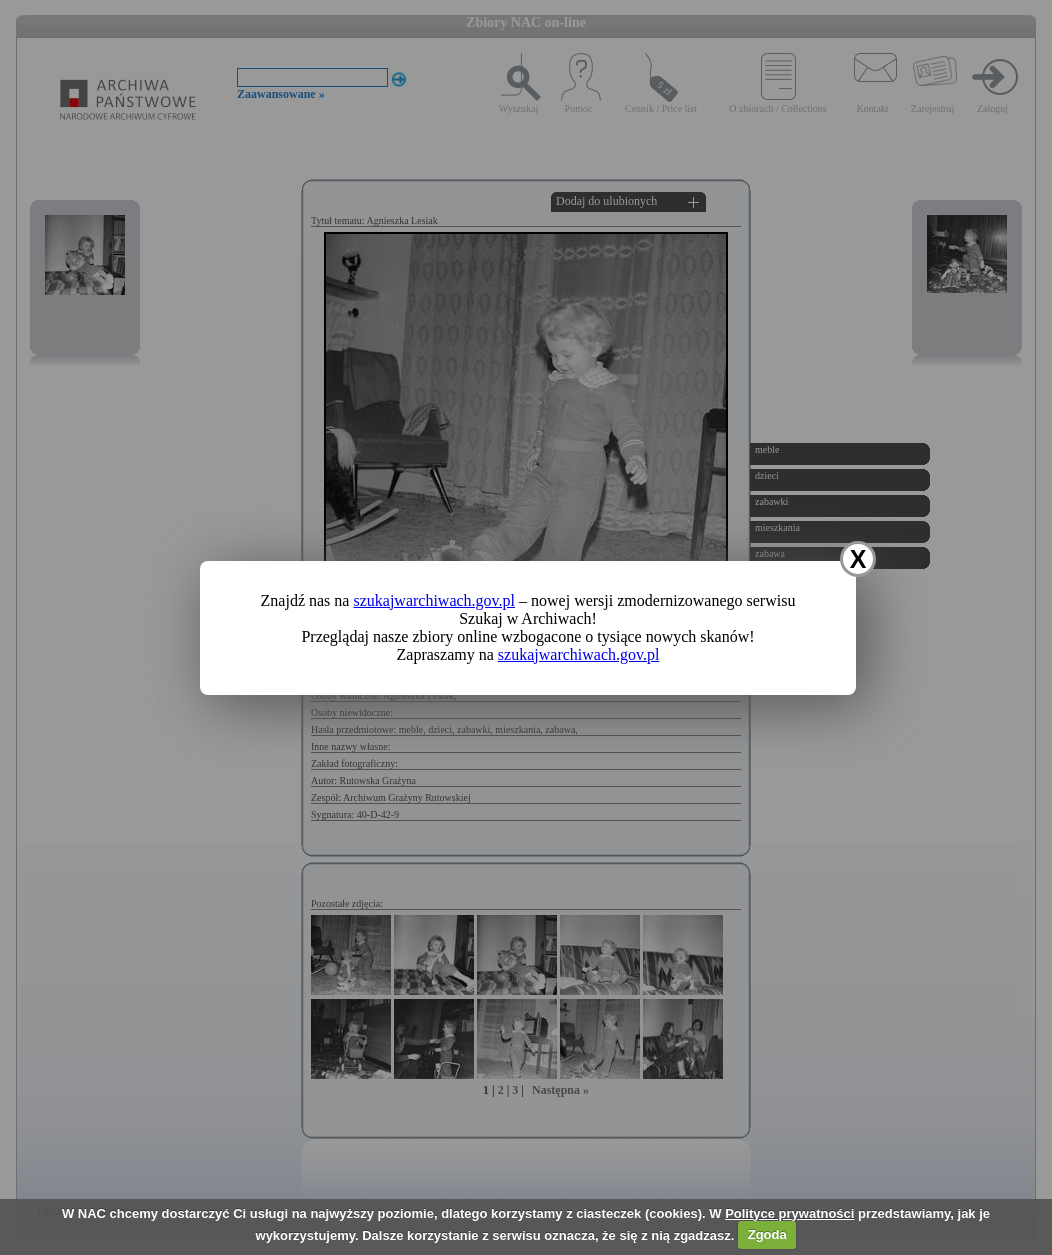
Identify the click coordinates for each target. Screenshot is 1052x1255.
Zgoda (767, 1234)
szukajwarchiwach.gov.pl (434, 600)
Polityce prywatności (789, 1213)
